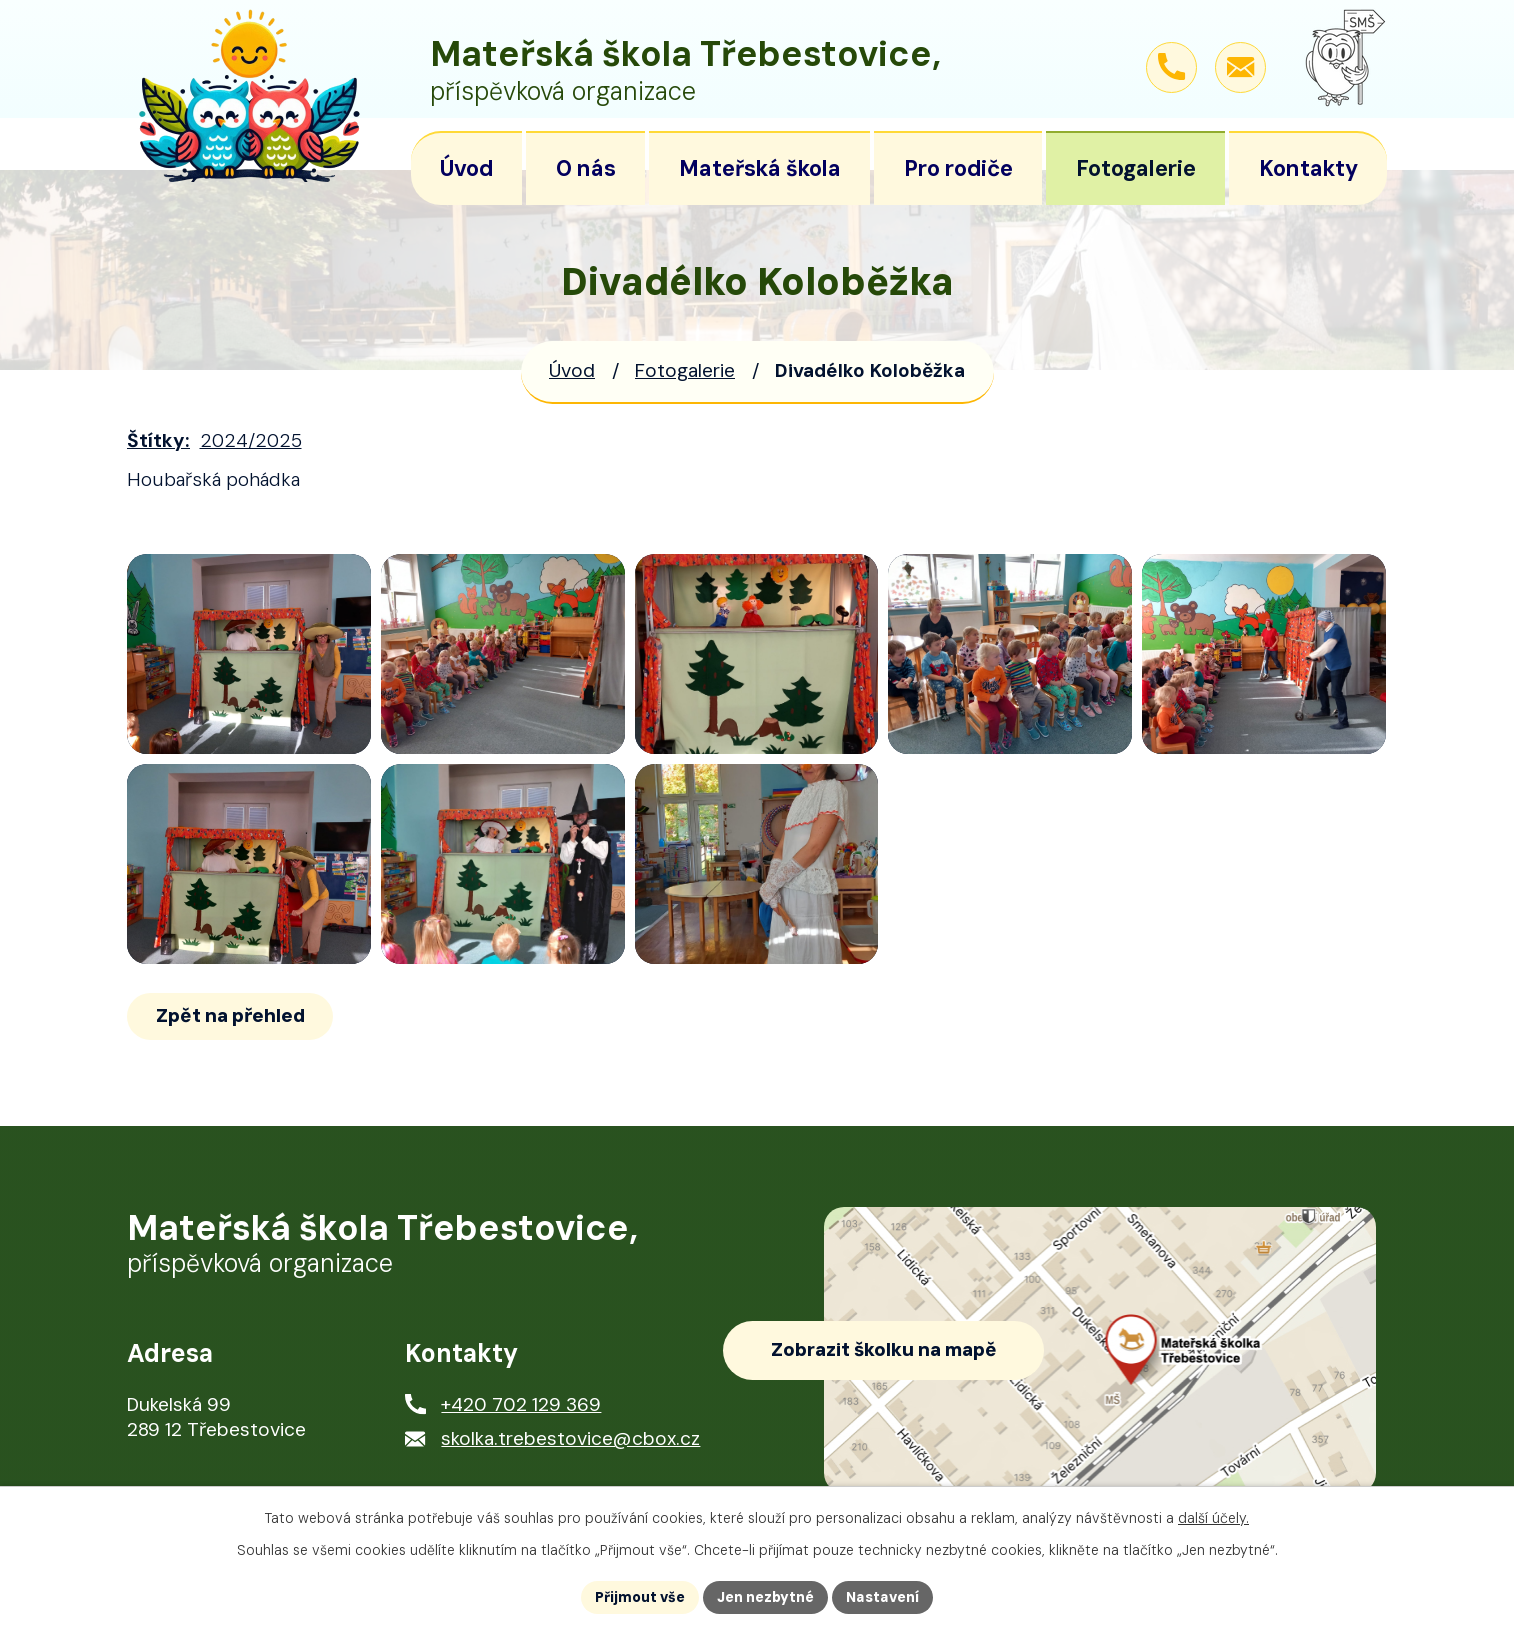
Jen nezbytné (765, 1597)
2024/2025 (251, 440)
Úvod (572, 370)
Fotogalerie (685, 370)
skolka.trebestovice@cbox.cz (570, 1438)
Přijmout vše (640, 1597)
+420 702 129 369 (521, 1404)
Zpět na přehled (230, 1015)
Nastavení (882, 1597)
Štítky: (158, 440)
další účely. (1213, 1518)
